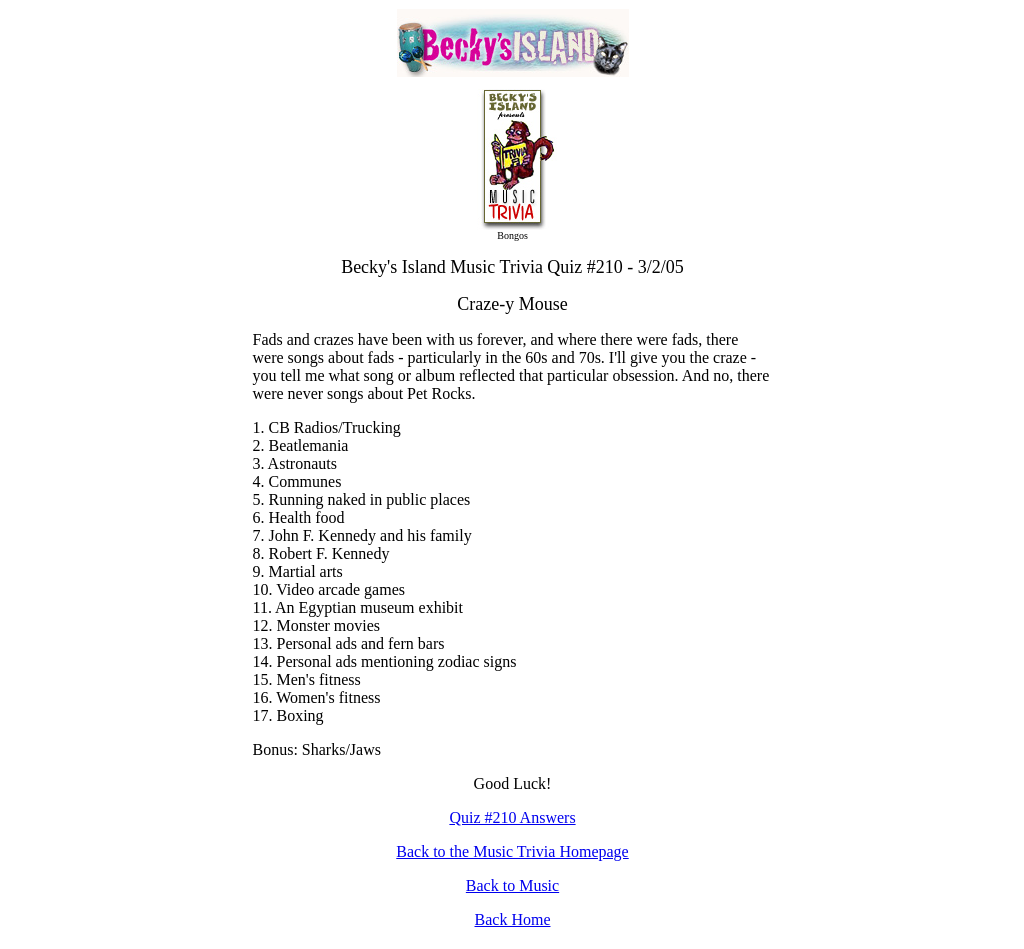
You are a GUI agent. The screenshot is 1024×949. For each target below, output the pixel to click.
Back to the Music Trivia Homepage (512, 851)
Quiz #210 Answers (512, 817)
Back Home (513, 919)
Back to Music (512, 885)
